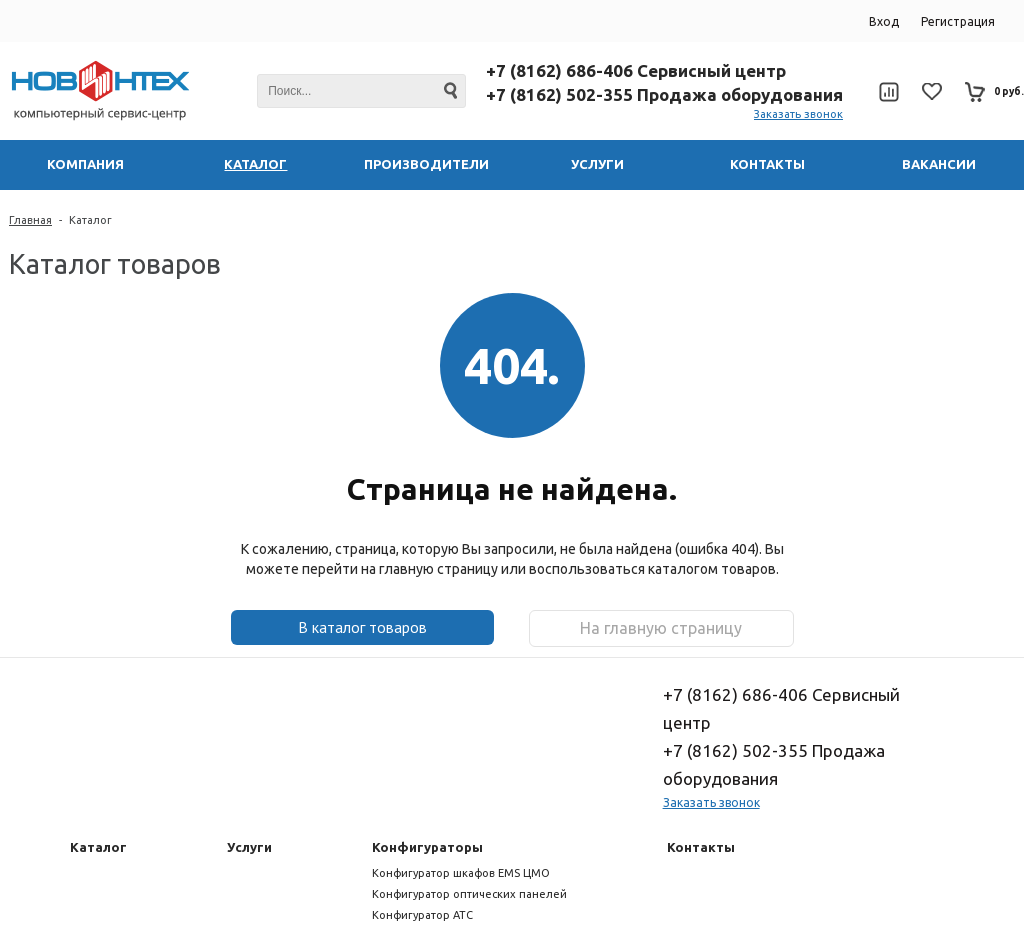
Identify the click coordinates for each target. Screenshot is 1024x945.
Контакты (701, 847)
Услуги (249, 847)
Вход (884, 21)
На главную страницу (661, 628)
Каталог (90, 220)
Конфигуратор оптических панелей (469, 894)
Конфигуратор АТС (422, 915)
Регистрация (958, 21)
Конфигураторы (427, 847)
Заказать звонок (798, 114)
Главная (30, 220)
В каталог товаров (362, 627)
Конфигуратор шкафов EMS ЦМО (461, 873)
